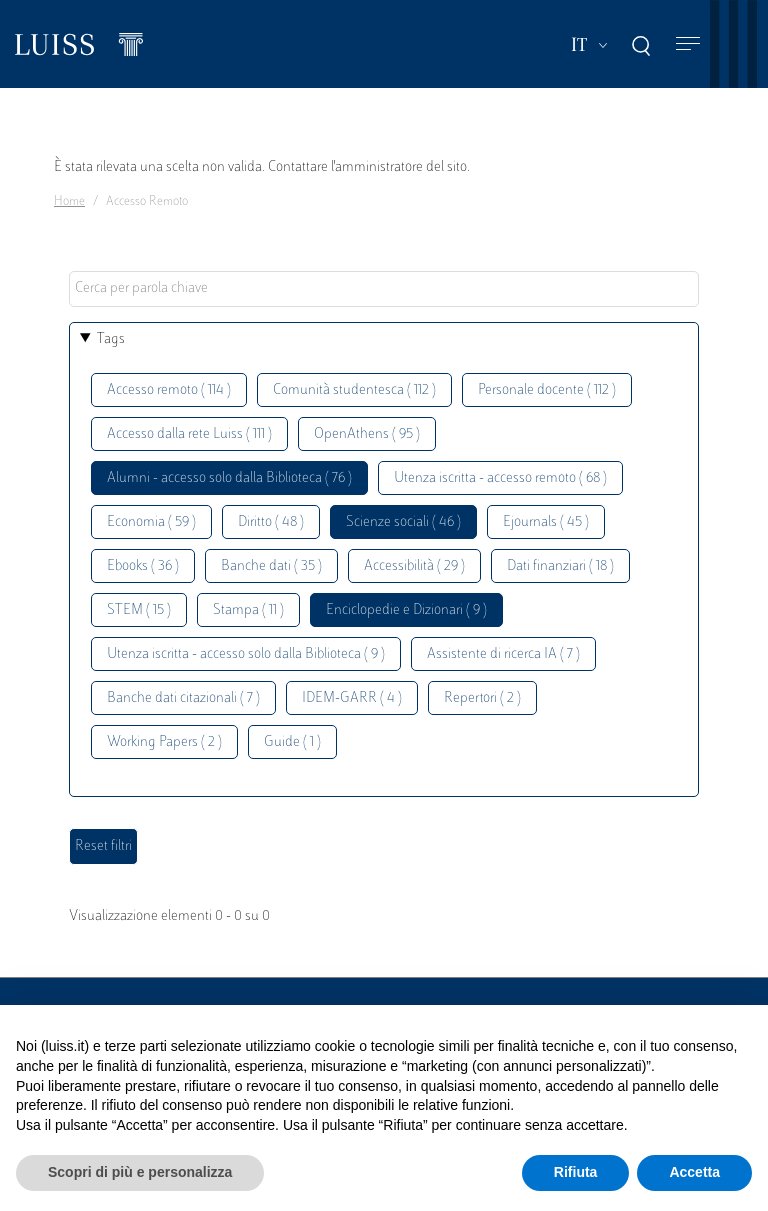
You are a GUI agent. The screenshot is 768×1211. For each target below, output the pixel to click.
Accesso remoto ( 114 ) (169, 390)
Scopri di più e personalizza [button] (140, 1172)
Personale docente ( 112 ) (547, 390)
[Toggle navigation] (688, 44)
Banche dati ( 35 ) (271, 566)
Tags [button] (111, 339)
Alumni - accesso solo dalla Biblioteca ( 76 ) (229, 478)
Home (69, 202)
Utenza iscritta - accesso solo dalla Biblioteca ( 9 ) (246, 654)
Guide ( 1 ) (292, 742)
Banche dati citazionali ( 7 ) (183, 698)
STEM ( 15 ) (139, 610)
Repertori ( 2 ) (482, 698)
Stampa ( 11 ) (248, 610)
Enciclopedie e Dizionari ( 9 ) (406, 610)
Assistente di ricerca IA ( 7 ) (503, 654)
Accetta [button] (694, 1172)
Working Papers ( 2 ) (164, 742)
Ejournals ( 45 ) (546, 522)
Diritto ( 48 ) (271, 522)
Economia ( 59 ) (151, 522)
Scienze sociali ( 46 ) (403, 522)
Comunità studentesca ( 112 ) (354, 390)
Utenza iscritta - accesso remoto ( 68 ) (500, 478)
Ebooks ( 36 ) (143, 566)
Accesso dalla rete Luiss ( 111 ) (189, 434)
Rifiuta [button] (576, 1172)
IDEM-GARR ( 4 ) (352, 698)
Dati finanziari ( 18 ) (560, 566)
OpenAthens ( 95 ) (367, 434)
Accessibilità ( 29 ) (414, 566)
